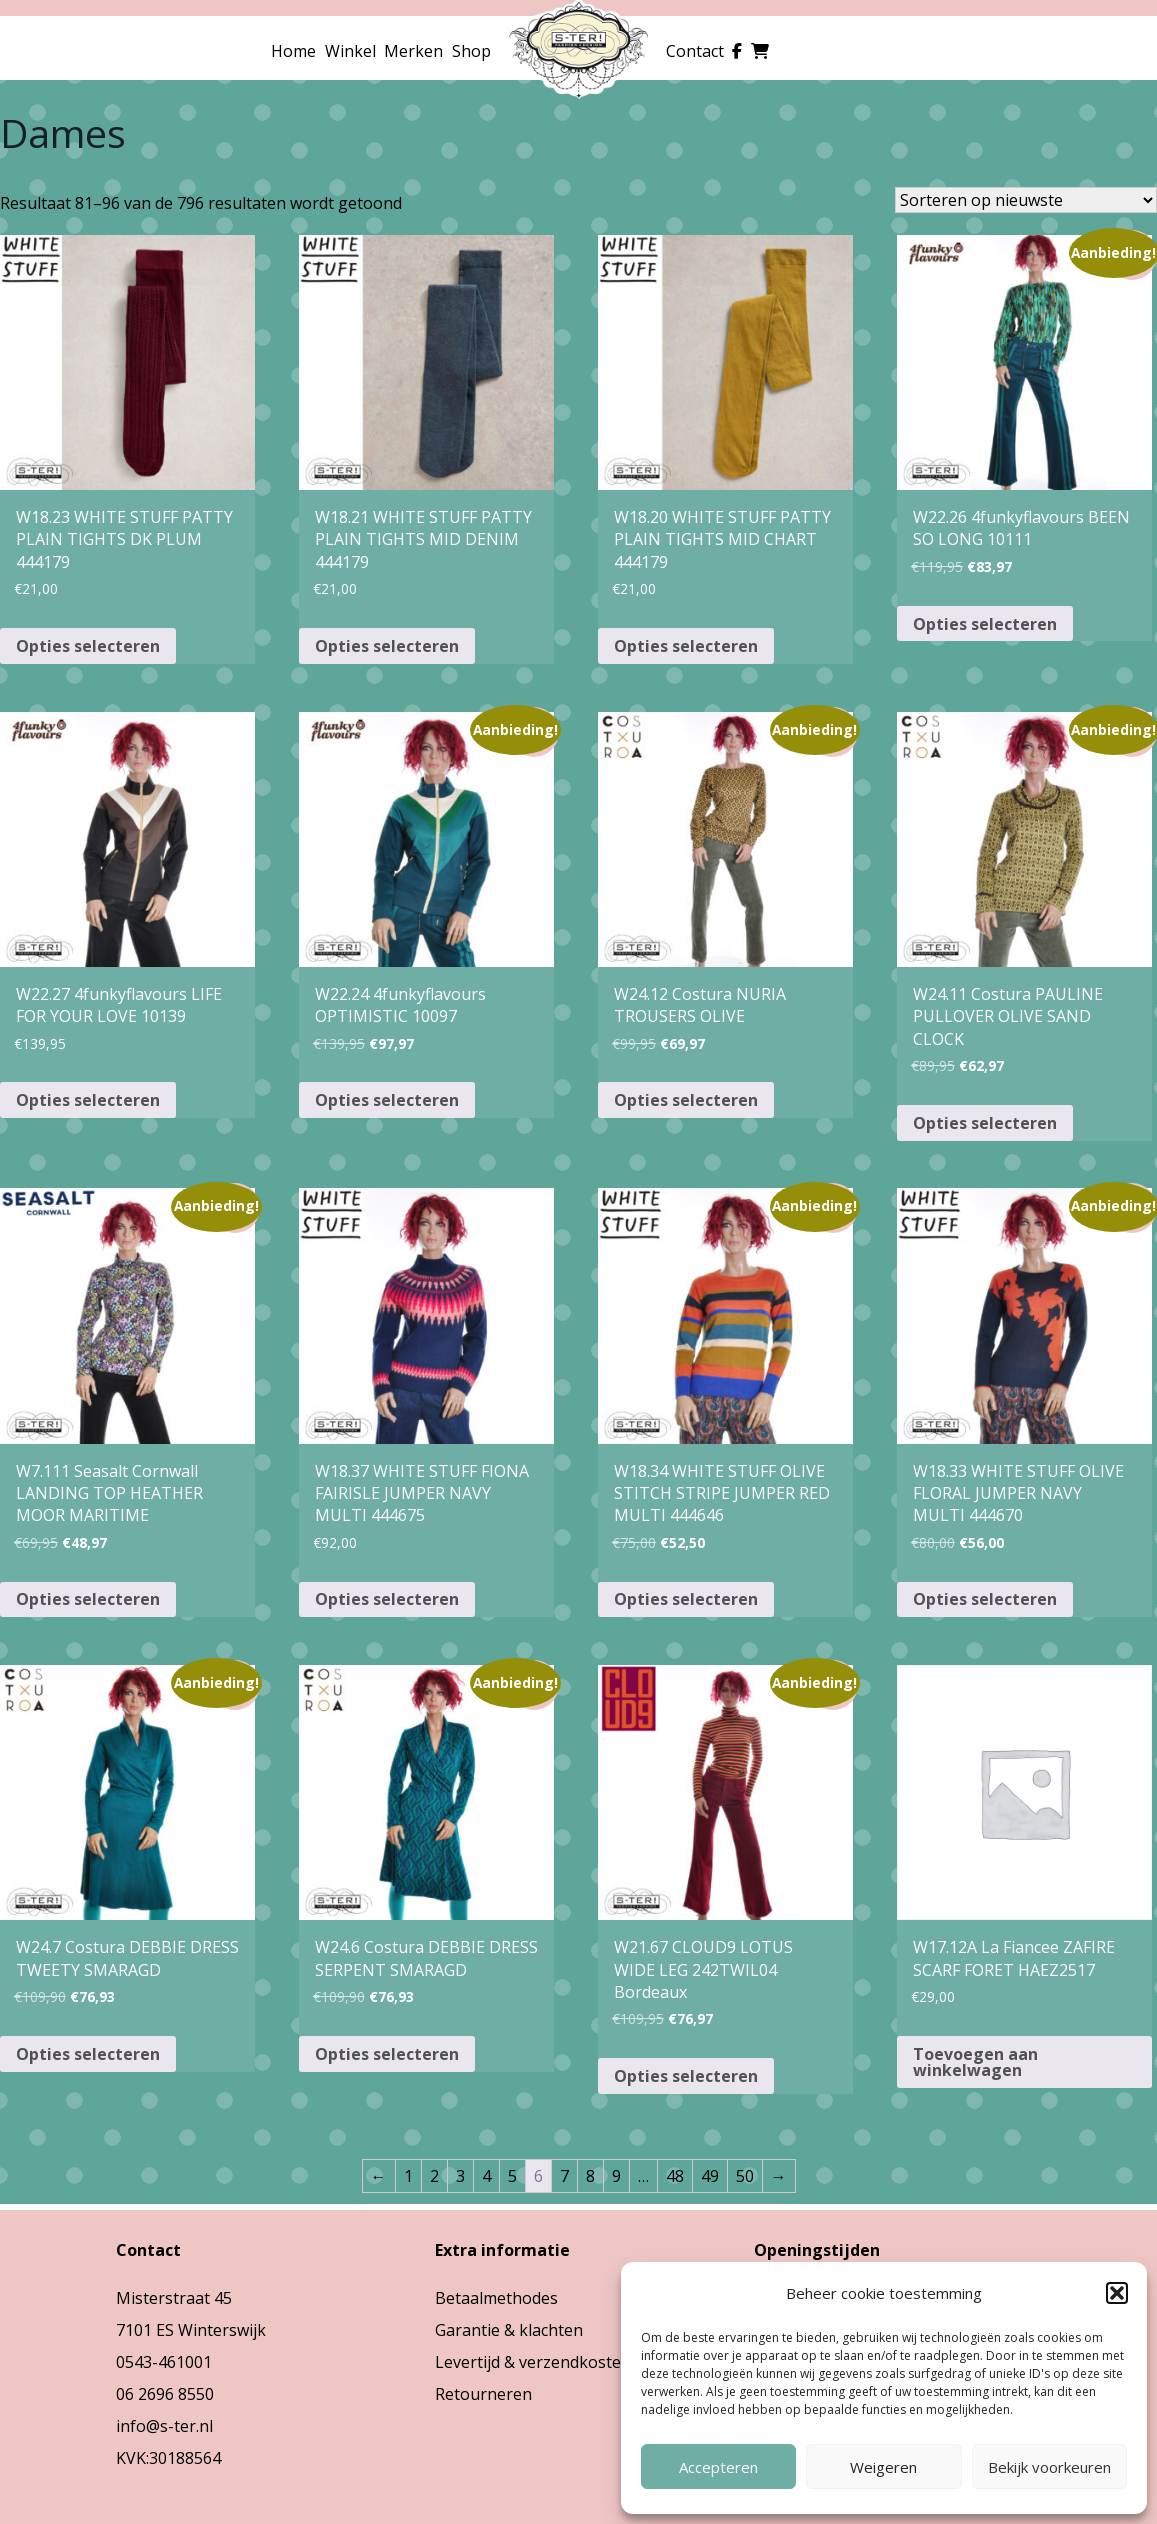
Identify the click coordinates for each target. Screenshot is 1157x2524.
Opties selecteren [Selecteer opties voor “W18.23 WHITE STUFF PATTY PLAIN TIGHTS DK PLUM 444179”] (88, 646)
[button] (1117, 2293)
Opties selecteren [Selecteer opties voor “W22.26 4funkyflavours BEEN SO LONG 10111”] (985, 624)
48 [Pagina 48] (675, 2176)
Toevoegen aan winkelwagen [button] (975, 2062)
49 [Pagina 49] (710, 2176)
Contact (695, 51)
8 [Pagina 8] (590, 2176)
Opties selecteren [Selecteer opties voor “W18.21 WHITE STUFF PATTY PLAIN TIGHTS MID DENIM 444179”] (387, 646)
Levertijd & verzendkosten (533, 2362)
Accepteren (718, 2467)
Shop (471, 51)
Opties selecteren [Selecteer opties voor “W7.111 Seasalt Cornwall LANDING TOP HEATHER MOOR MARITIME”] (88, 1599)
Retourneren (483, 2394)
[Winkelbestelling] (1026, 200)
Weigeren (883, 2467)
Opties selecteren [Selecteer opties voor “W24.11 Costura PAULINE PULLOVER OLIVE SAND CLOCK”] (985, 1123)
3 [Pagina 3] (460, 2176)
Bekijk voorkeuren (1049, 2467)
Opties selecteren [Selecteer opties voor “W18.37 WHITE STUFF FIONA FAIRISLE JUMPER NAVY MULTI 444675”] (387, 1599)
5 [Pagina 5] (512, 2176)
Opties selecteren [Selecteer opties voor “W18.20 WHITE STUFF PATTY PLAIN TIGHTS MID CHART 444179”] (686, 646)
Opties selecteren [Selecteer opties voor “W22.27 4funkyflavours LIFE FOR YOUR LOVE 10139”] (88, 1100)
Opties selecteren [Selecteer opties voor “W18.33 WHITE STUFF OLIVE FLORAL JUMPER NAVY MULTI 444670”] (985, 1599)
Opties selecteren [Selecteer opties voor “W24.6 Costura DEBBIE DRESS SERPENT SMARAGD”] (387, 2054)
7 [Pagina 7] (564, 2176)
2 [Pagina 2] (434, 2176)
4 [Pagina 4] (486, 2176)
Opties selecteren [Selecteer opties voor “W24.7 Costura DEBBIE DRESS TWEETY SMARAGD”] (88, 2054)
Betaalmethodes (496, 2298)
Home (293, 51)
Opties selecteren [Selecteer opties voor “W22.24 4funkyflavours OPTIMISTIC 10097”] (387, 1100)
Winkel (350, 51)
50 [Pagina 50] (745, 2176)
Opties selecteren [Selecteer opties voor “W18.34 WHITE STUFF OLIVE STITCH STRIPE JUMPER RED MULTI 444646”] (686, 1599)
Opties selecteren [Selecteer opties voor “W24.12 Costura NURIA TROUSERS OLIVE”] (686, 1100)
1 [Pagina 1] (408, 2176)
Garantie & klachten (509, 2330)
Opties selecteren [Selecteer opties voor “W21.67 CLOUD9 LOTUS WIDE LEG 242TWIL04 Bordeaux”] (686, 2076)
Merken (413, 51)
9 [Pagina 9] (616, 2176)
